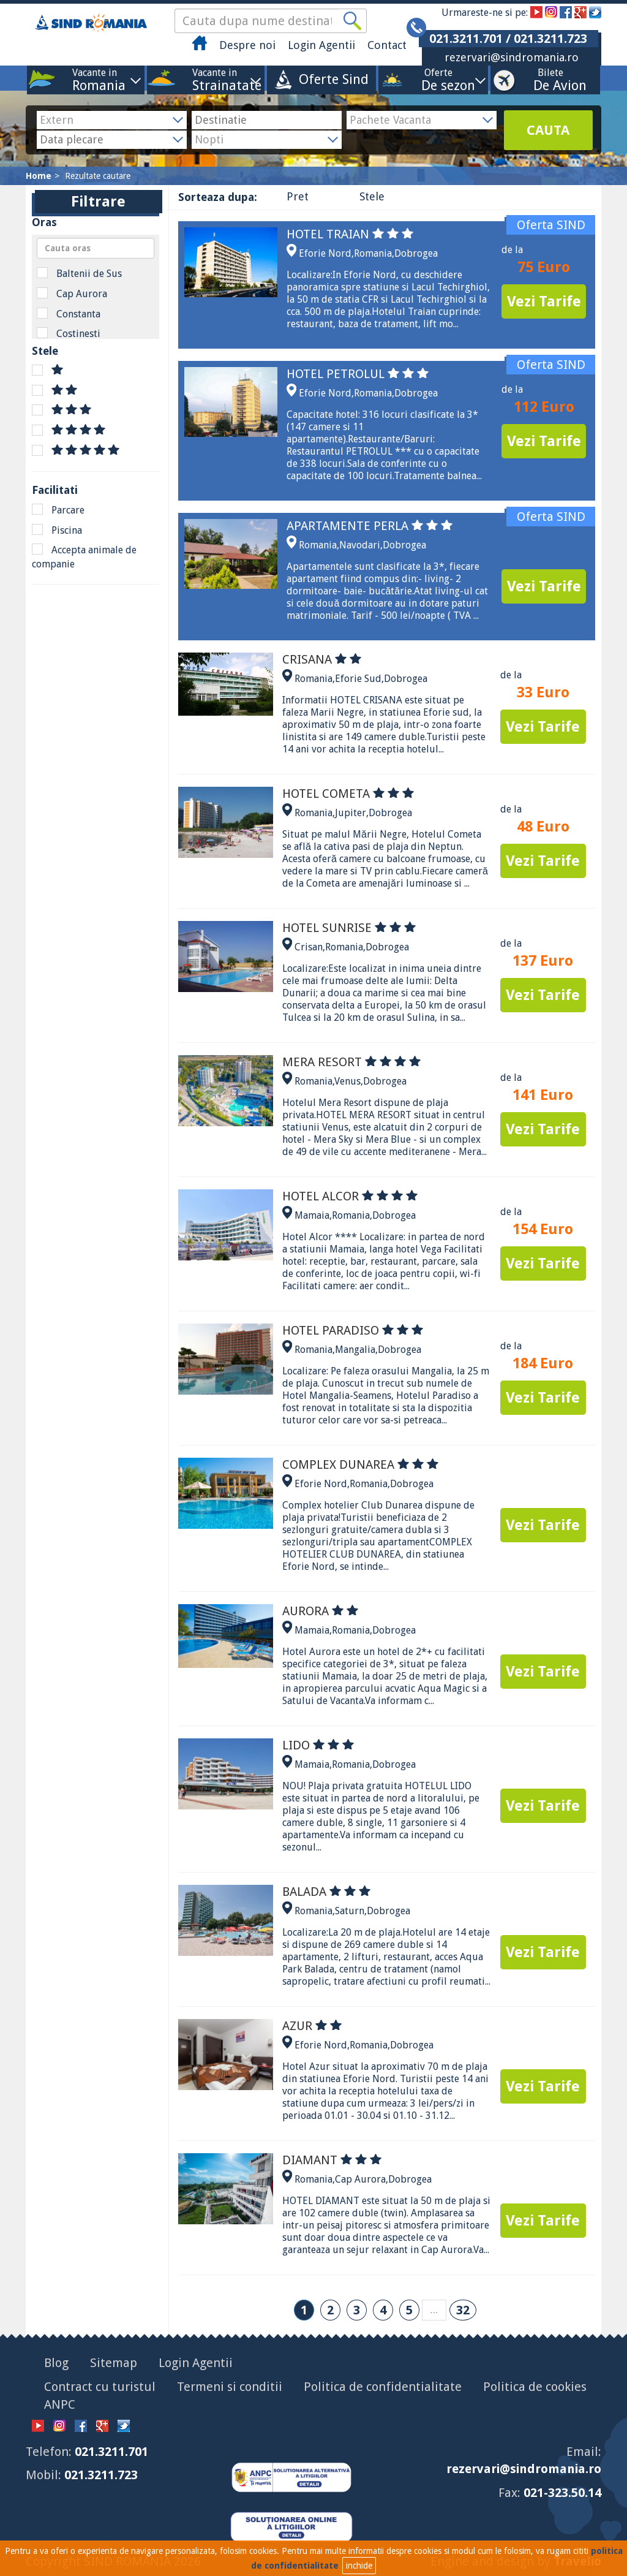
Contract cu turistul (100, 2386)
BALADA (326, 1891)
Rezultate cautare (97, 176)
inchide (359, 2565)
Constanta (68, 314)
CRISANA (321, 659)
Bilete (550, 79)
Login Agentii (321, 45)
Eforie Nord (325, 253)
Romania (373, 253)
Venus (347, 1081)
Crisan (309, 947)
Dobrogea (416, 253)
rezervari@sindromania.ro (512, 57)
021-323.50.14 (562, 2492)
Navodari (359, 545)
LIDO (318, 1745)
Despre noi (247, 45)
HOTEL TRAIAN (350, 234)
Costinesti (68, 333)
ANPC (59, 2404)
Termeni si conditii (229, 2386)
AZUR (312, 2025)
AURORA (320, 1611)
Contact (387, 45)
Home (38, 176)
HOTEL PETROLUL (358, 373)
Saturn (349, 1911)
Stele (372, 196)
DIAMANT (331, 2160)
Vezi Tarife (544, 301)
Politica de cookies (535, 2386)
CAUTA (548, 130)
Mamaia (312, 1215)
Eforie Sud (358, 678)
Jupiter (350, 813)
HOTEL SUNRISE (349, 927)
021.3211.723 (101, 2475)
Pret (298, 196)
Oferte (438, 79)
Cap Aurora (72, 293)
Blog (56, 2362)
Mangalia (355, 1349)
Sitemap (113, 2362)
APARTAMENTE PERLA (369, 525)
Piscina (57, 530)
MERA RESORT (351, 1062)
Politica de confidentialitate (383, 2386)
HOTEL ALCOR (350, 1196)
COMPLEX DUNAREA (360, 1464)
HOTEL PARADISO (352, 1330)
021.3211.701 (111, 2451)
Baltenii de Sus (79, 273)
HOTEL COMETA (348, 793)
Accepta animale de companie (84, 557)
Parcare (58, 510)
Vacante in (94, 79)
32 (463, 2310)
